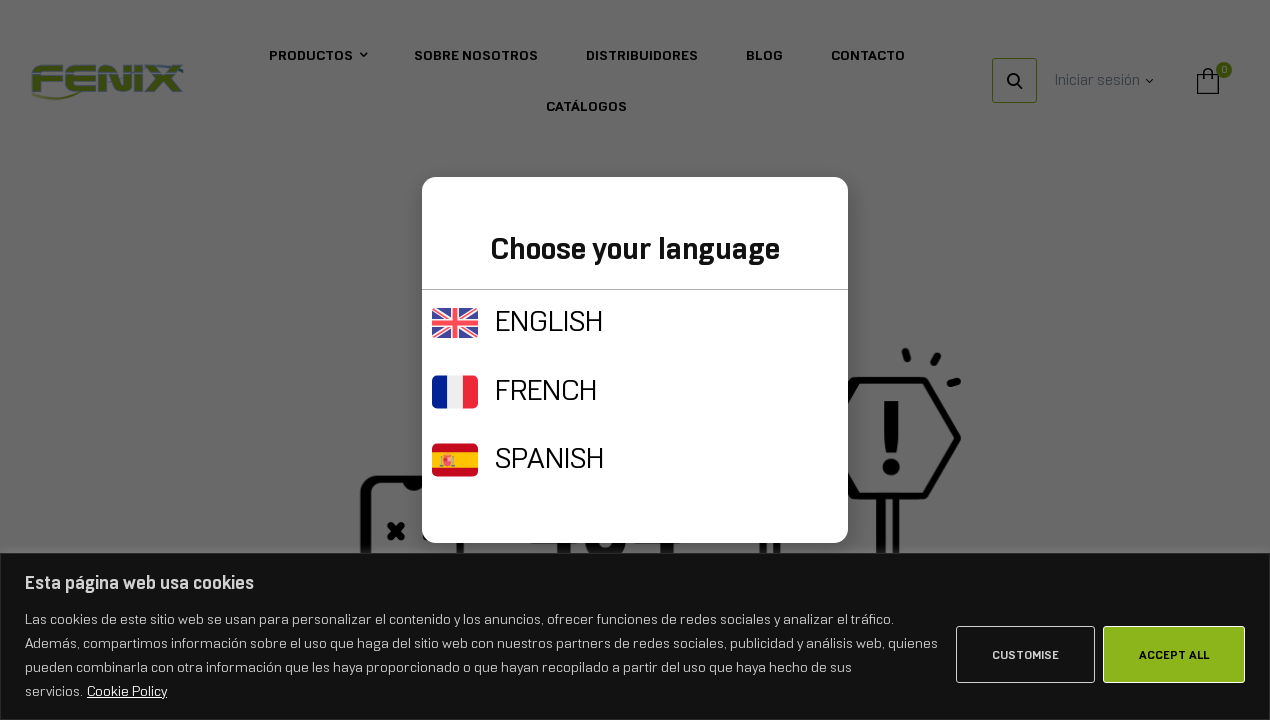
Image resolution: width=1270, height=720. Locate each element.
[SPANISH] (455, 460)
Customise (1025, 655)
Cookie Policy (127, 691)
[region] (635, 636)
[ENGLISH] (455, 323)
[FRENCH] (455, 392)
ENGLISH (549, 321)
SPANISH (549, 458)
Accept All (1174, 655)
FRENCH (546, 390)
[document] (635, 360)
